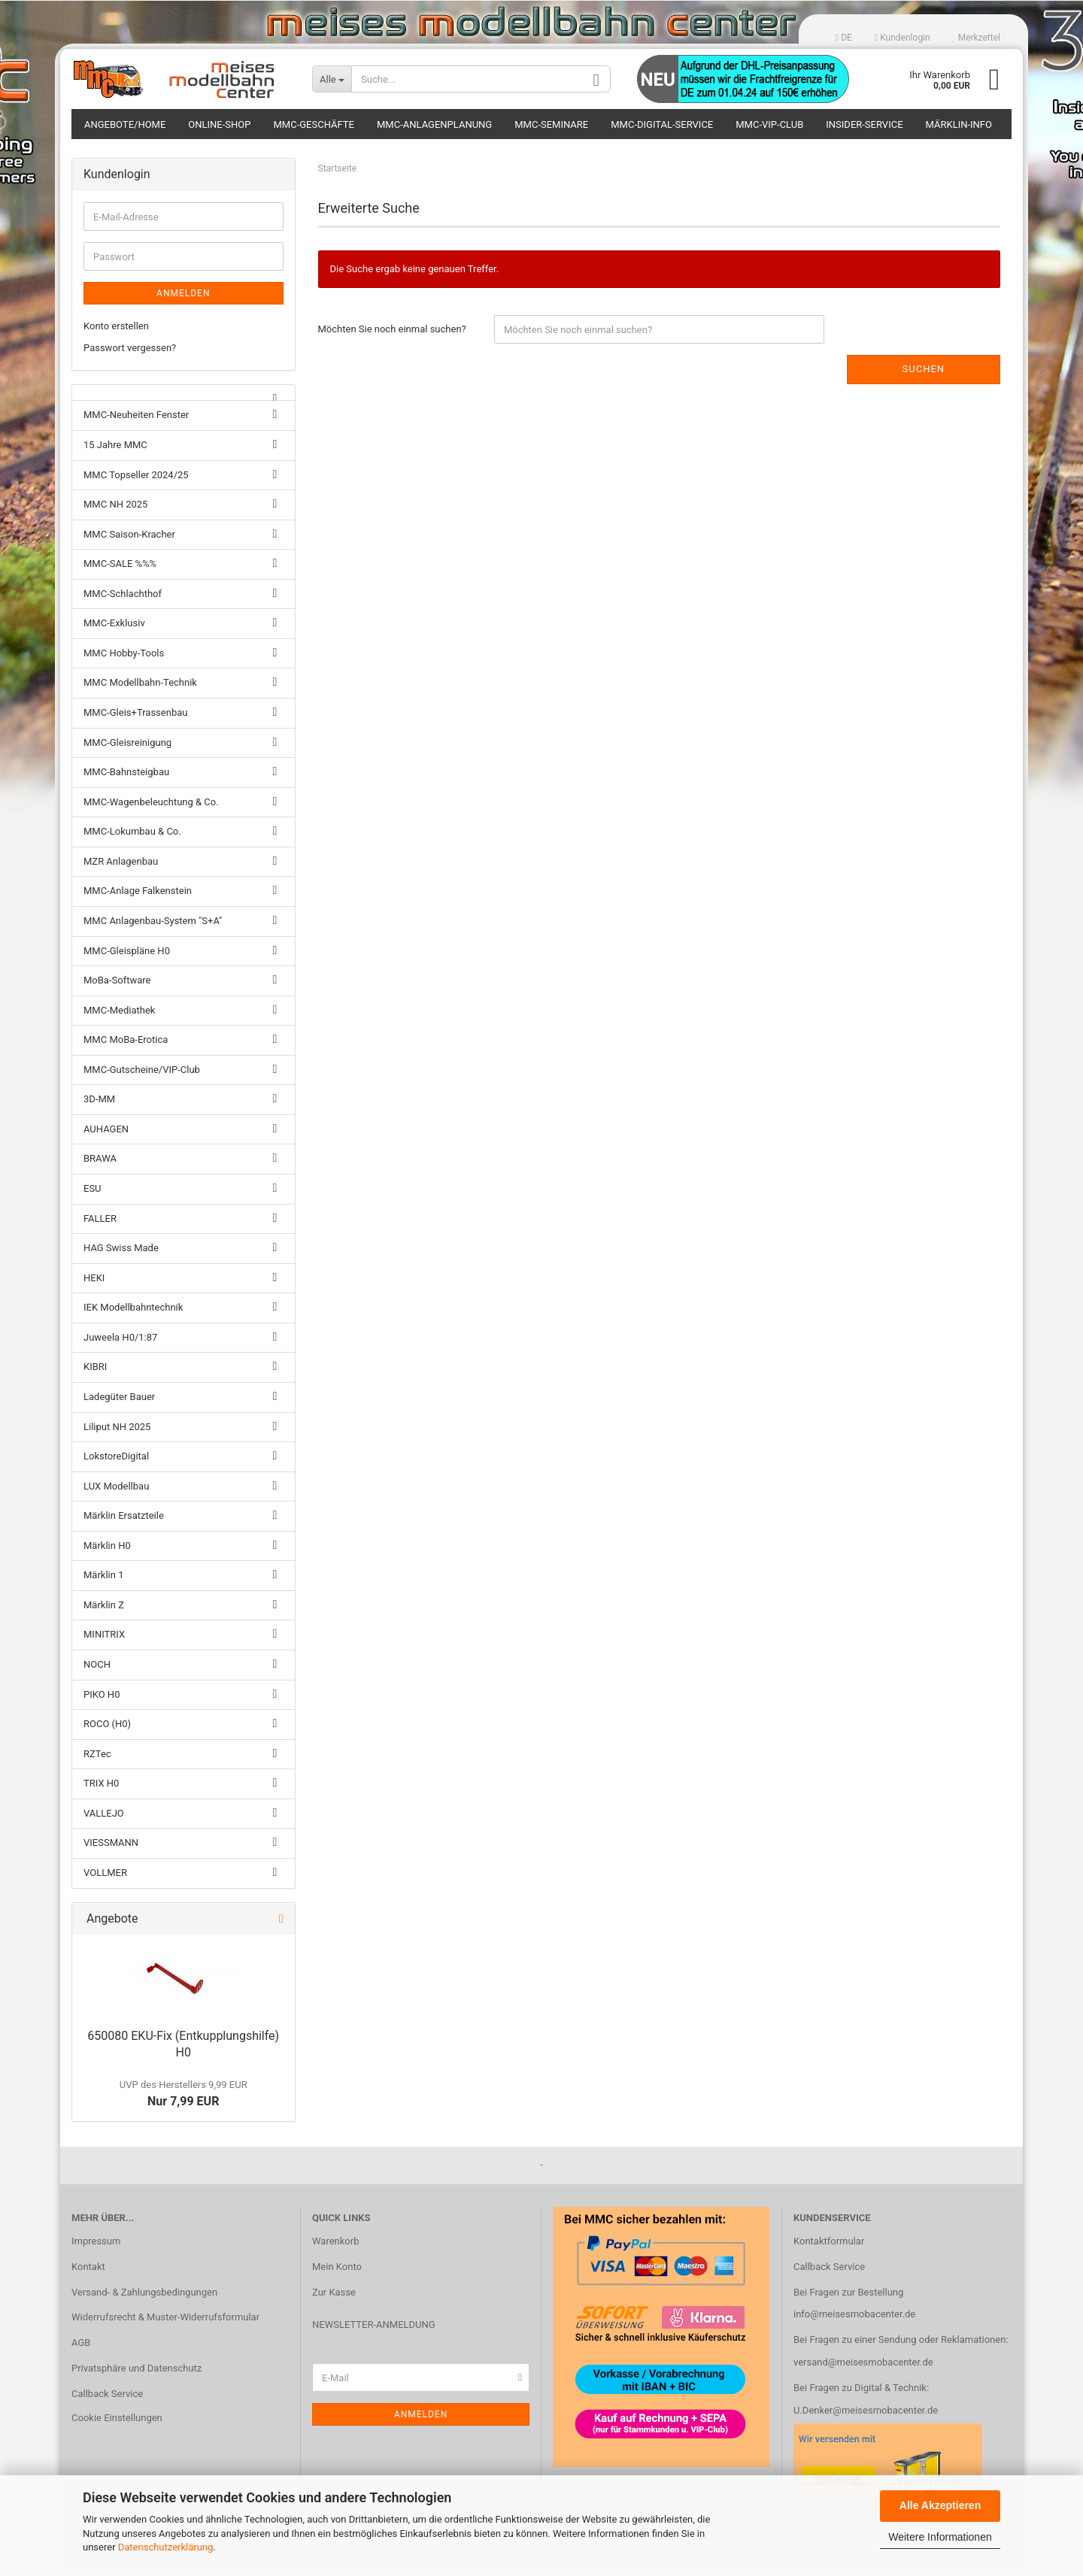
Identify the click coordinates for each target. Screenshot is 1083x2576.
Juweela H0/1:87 (120, 1344)
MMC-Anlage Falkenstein (137, 898)
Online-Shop (219, 124)
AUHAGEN (106, 1135)
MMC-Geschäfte (314, 124)
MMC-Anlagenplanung (434, 124)
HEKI (94, 1284)
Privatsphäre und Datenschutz (136, 2375)
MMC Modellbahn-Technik (140, 690)
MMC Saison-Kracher (129, 541)
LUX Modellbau (116, 1493)
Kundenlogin (902, 37)
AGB (80, 2350)
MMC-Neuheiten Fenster (136, 422)
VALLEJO (103, 1820)
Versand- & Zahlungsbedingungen (144, 2299)
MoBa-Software (116, 987)
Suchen (923, 376)
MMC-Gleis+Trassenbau (135, 720)
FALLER (100, 1225)
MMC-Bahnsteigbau (126, 779)
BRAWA (100, 1165)
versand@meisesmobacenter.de (863, 2369)
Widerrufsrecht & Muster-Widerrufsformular (165, 2324)
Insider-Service (864, 124)
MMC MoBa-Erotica (125, 1047)
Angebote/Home (124, 124)
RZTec (97, 1760)
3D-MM (99, 1106)
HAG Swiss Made (121, 1255)
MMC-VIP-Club (769, 124)
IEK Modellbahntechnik (133, 1314)
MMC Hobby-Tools (123, 659)
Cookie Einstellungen (116, 2425)
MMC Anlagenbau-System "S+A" (152, 928)
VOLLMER (105, 1880)
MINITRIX (104, 1641)
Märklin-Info (959, 124)
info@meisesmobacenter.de (854, 2321)
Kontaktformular (828, 2247)
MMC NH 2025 (115, 511)
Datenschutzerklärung (166, 2547)
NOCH (97, 1671)
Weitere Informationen (939, 2537)
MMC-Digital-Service (662, 124)
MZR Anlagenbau (120, 868)
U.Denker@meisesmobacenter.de (865, 2417)
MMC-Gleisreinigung (127, 749)
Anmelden (183, 300)
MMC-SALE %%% (119, 571)
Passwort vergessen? (129, 354)
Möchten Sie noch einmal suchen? (392, 336)
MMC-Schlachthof (122, 600)
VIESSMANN (110, 1850)
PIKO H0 (101, 1701)
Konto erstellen (116, 333)
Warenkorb (335, 2247)
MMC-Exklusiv (114, 630)
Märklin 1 (103, 1582)
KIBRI (95, 1374)
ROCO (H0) (107, 1731)
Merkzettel (976, 37)
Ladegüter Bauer (119, 1404)
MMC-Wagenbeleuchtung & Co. (151, 808)
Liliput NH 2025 (116, 1433)
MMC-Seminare (551, 124)
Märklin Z (103, 1611)
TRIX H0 (101, 1790)
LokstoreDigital (116, 1463)
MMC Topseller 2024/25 (136, 481)
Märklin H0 (107, 1552)
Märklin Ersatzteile (123, 1523)
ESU (92, 1196)
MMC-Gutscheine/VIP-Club (141, 1076)
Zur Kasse (334, 2299)
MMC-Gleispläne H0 (126, 957)
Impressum (95, 2247)
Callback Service (107, 2401)
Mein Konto (337, 2273)
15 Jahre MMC (115, 452)
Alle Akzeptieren (940, 2505)
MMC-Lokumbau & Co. (132, 838)
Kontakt (88, 2273)
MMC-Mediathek (119, 1017)
